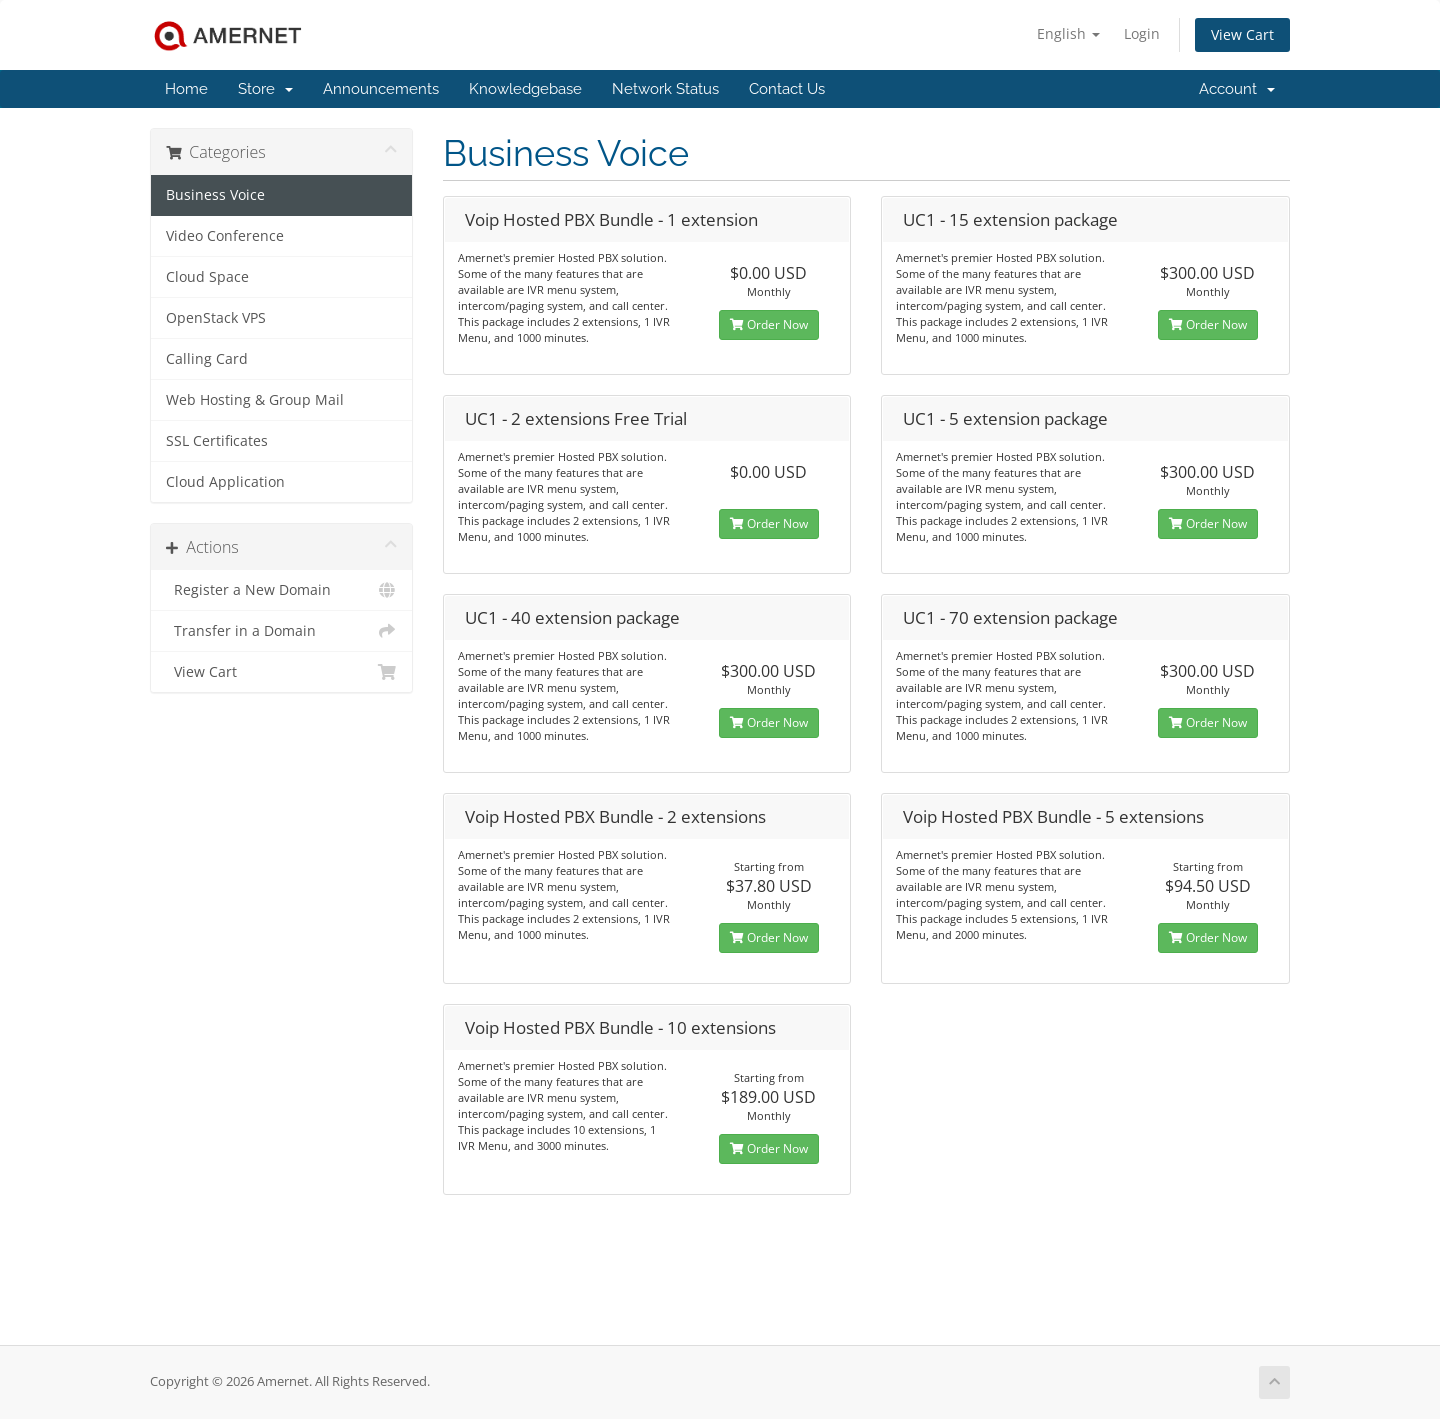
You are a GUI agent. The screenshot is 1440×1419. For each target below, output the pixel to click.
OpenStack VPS (216, 318)
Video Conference (225, 236)
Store (265, 89)
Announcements (381, 89)
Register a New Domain (281, 590)
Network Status (665, 89)
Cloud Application (225, 482)
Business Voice (215, 195)
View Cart (1242, 34)
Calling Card (207, 359)
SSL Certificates (217, 441)
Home (186, 89)
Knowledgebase (525, 89)
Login (1142, 33)
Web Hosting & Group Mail (255, 400)
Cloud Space (207, 277)
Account (1237, 89)
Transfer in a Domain (281, 631)
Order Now (769, 324)
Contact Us (787, 89)
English (1068, 33)
